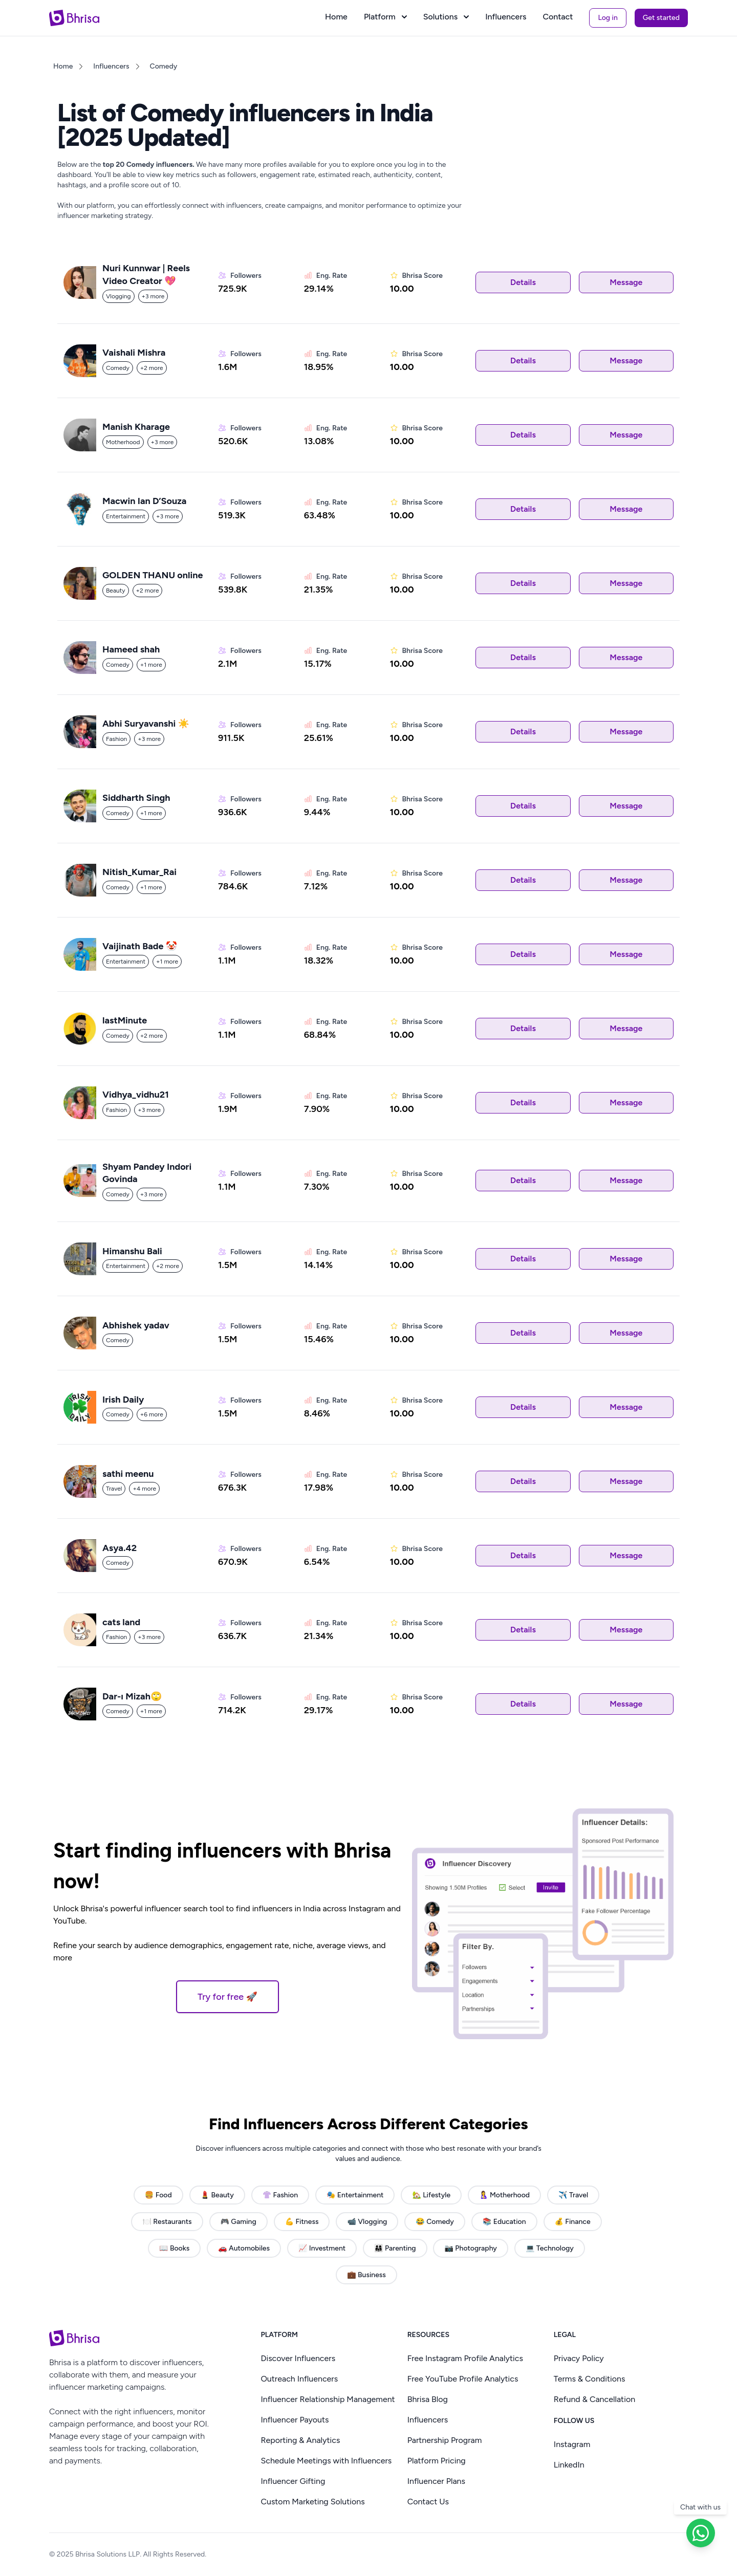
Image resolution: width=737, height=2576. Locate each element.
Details (523, 282)
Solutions (446, 16)
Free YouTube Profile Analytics (462, 2379)
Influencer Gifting (293, 2481)
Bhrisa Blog (427, 2399)
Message (626, 282)
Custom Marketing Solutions (312, 2501)
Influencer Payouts (295, 2420)
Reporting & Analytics (300, 2440)
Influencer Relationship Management (328, 2399)
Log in (607, 17)
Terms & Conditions (589, 2379)
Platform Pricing (436, 2460)
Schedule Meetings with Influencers (326, 2460)
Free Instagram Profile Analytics (465, 2358)
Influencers (505, 16)
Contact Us (428, 2501)
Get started (661, 17)
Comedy (164, 66)
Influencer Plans (436, 2481)
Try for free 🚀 (227, 1996)
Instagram (572, 2444)
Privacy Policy (579, 2358)
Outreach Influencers (299, 2379)
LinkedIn (569, 2465)
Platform (385, 16)
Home (336, 16)
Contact (558, 16)
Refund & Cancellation (594, 2399)
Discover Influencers (298, 2358)
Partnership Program (444, 2440)
